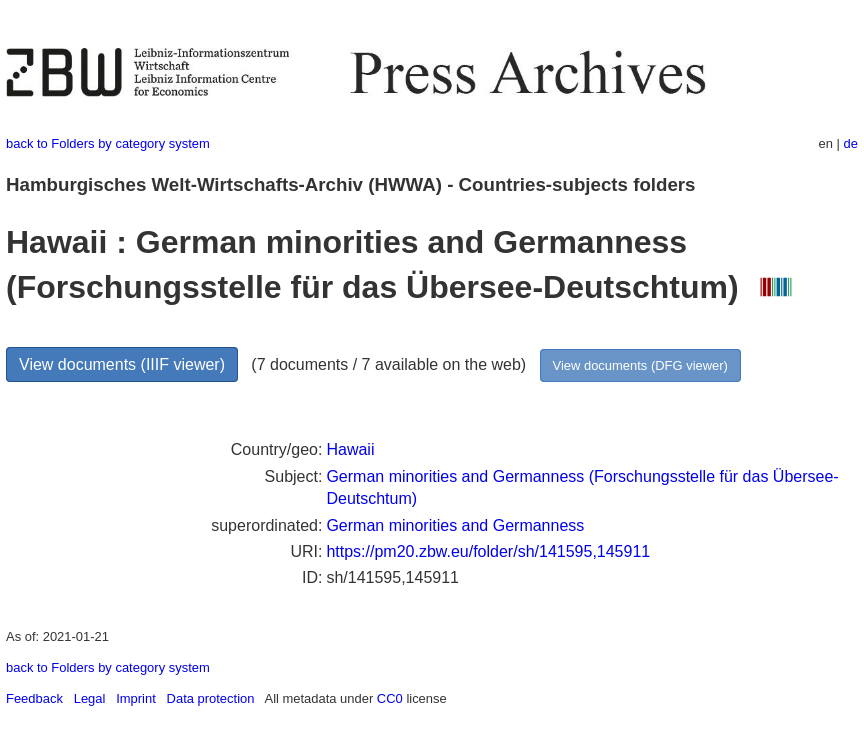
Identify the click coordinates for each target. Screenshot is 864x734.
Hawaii (350, 449)
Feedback (34, 698)
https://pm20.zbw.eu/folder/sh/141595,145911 (488, 551)
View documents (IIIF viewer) (122, 364)
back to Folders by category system (108, 143)
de (851, 143)
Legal (90, 698)
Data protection (211, 698)
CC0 (390, 698)
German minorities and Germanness (455, 525)
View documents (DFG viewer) (640, 365)
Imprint (136, 698)
